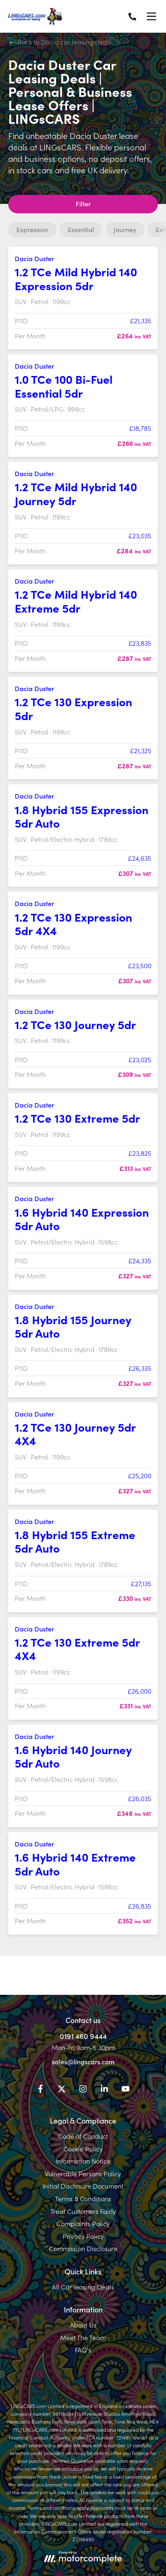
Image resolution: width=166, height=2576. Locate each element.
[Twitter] (61, 2090)
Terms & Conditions (83, 2198)
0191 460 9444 (83, 2036)
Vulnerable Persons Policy (83, 2173)
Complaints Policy (83, 2223)
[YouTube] (125, 2090)
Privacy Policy (83, 2235)
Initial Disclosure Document (83, 2185)
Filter (83, 203)
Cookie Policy (83, 2148)
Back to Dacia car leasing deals (60, 41)
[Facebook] (40, 2090)
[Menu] (151, 16)
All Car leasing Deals (83, 2286)
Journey (125, 229)
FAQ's (83, 2349)
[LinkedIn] (104, 2090)
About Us (83, 2324)
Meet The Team (83, 2337)
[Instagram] (83, 2090)
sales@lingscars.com (83, 2061)
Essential (81, 229)
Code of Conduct (83, 2135)
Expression (32, 229)
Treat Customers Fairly (83, 2211)
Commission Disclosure (83, 2248)
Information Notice (83, 2160)
